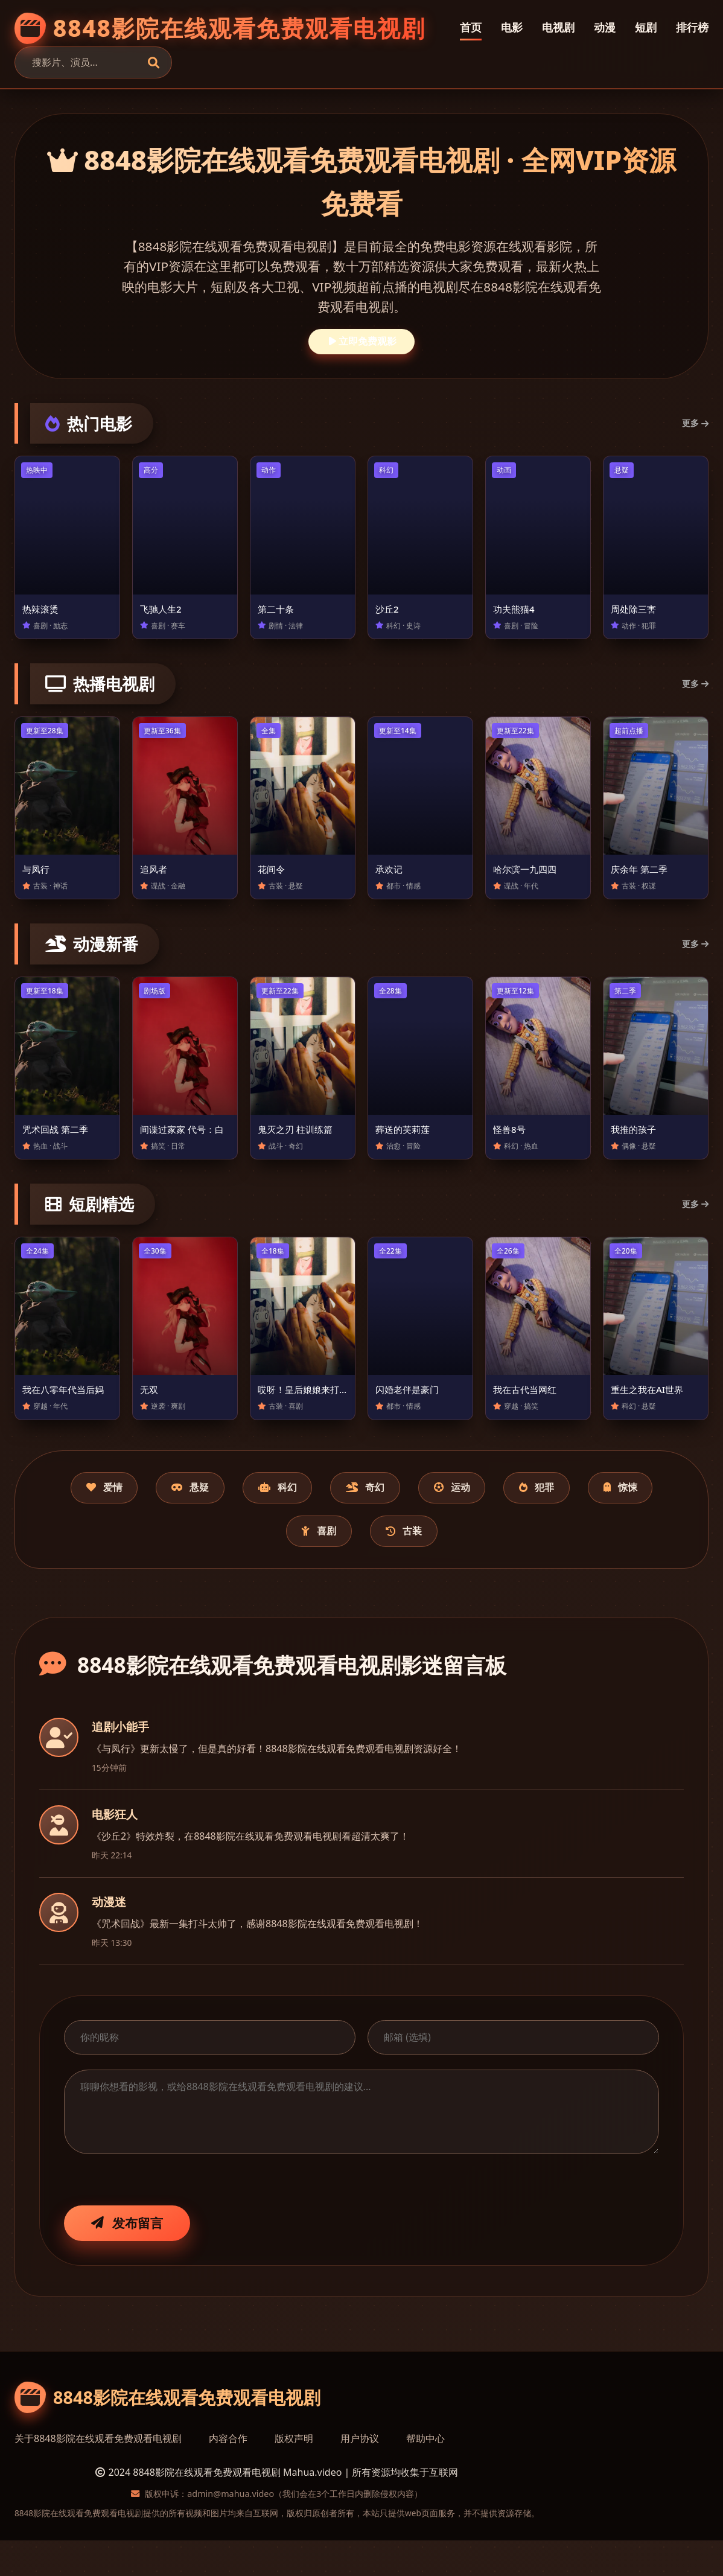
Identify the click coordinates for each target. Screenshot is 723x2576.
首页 (471, 27)
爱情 (109, 1517)
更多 (695, 423)
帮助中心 (425, 2474)
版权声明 (294, 2474)
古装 (459, 1564)
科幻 (312, 1517)
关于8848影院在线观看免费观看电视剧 (98, 2474)
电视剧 (558, 27)
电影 (512, 27)
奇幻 (414, 1517)
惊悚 (262, 1564)
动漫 (605, 27)
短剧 (646, 27)
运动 (516, 1517)
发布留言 (127, 2257)
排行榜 (692, 27)
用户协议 (359, 2474)
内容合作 (228, 2474)
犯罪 (615, 1517)
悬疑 (210, 1517)
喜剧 (360, 1564)
